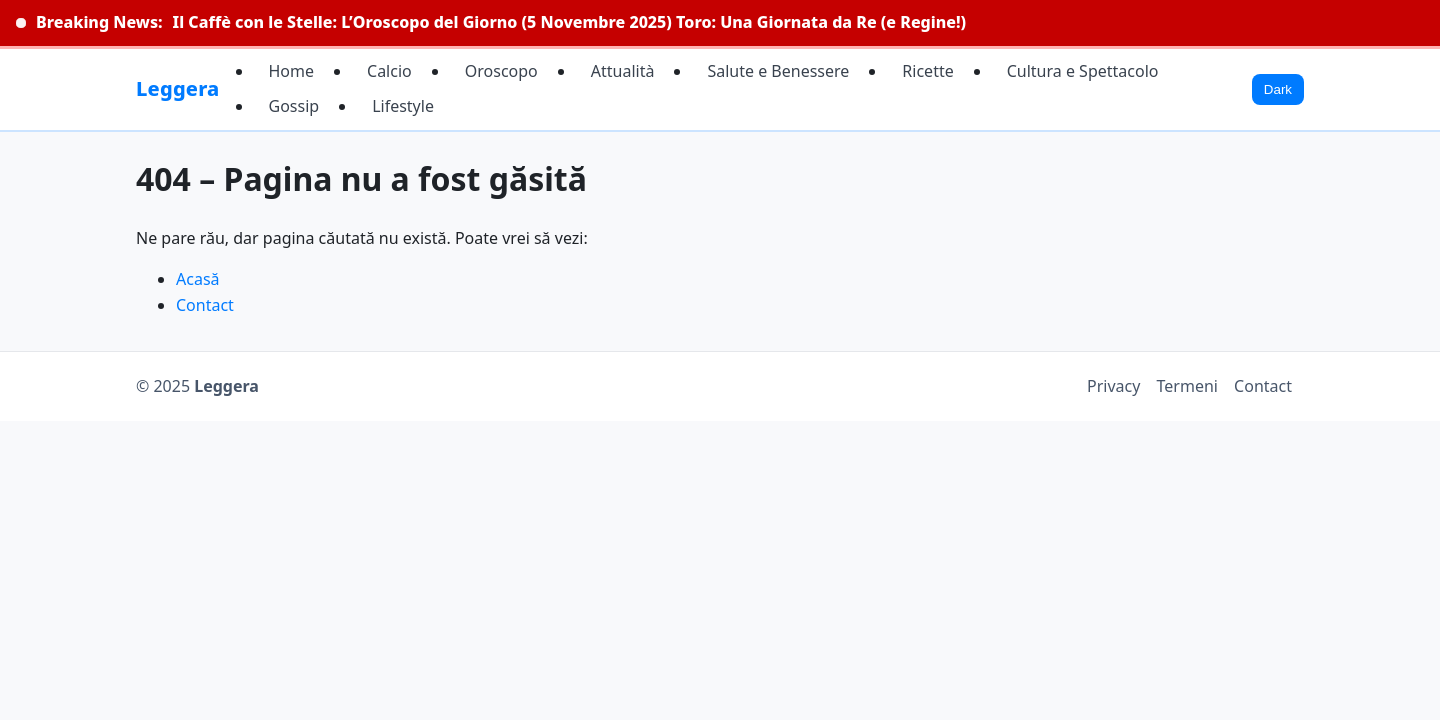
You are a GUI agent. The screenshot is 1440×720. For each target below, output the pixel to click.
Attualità (623, 71)
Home (292, 71)
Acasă (198, 279)
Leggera (178, 88)
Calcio (389, 71)
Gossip (294, 106)
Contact (205, 305)
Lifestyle (403, 106)
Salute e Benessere (778, 71)
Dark (1278, 89)
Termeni (1187, 386)
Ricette (927, 71)
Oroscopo (501, 71)
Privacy (1113, 386)
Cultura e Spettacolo (1083, 71)
